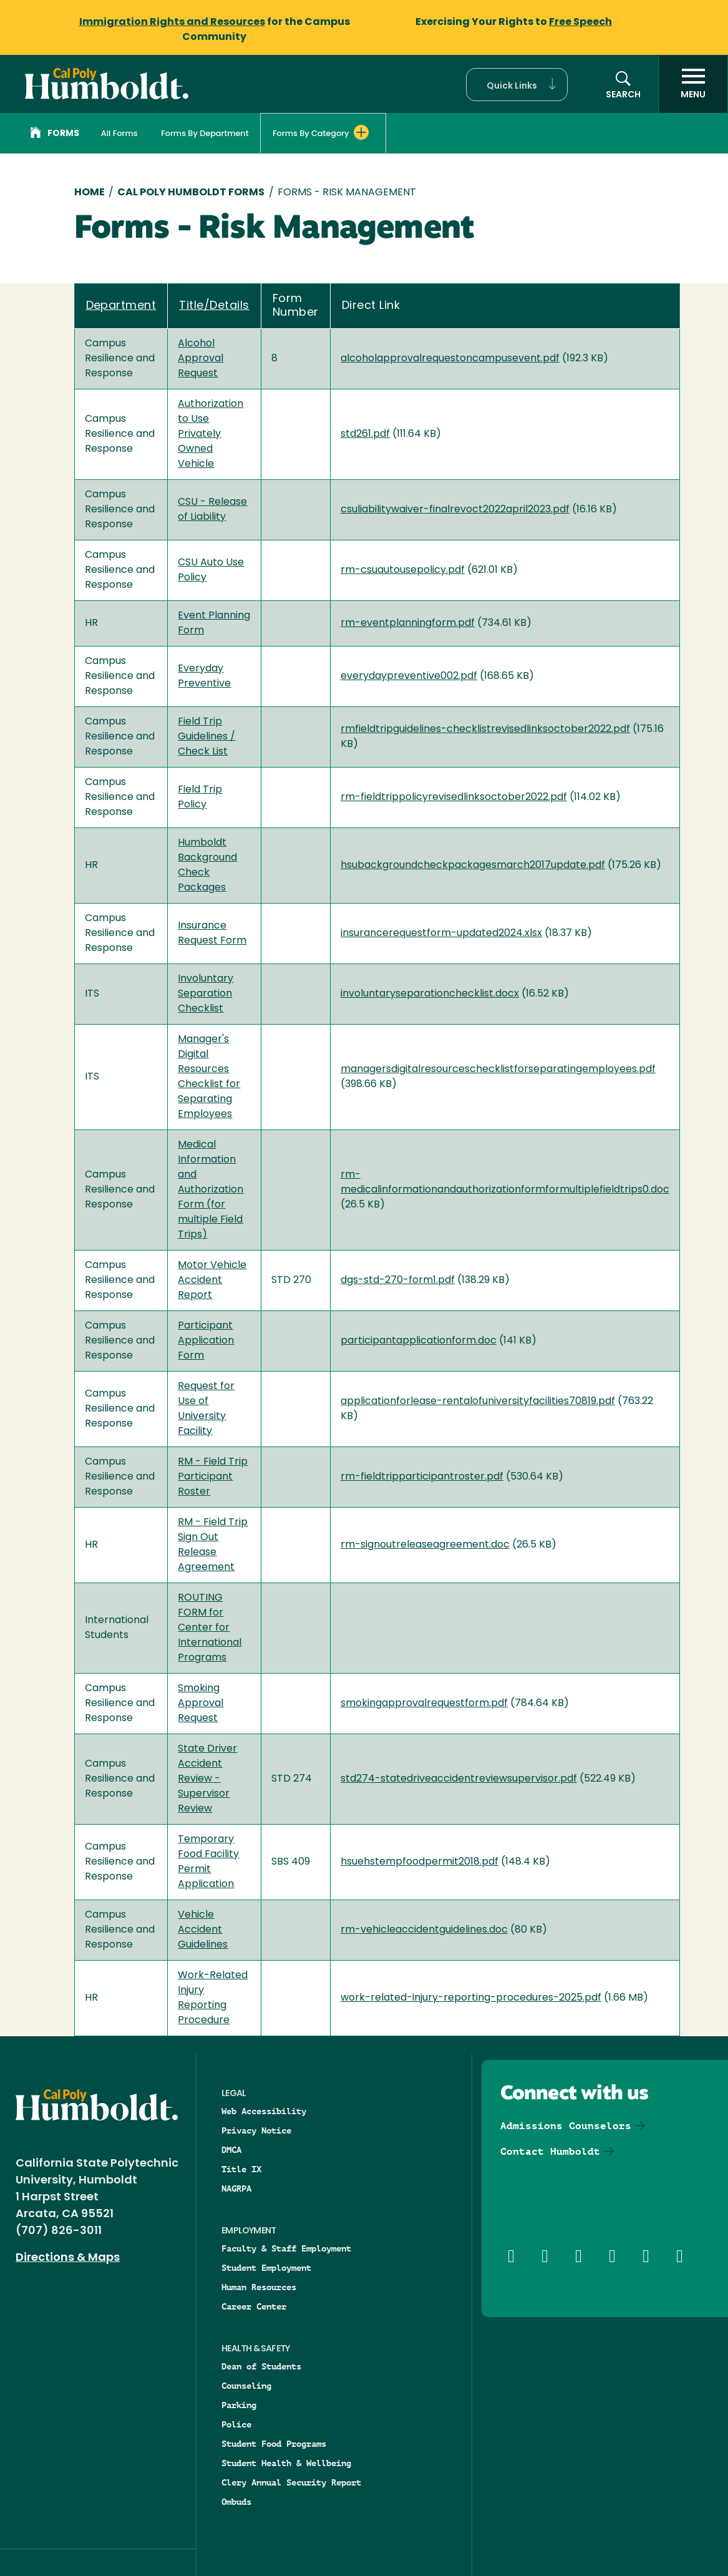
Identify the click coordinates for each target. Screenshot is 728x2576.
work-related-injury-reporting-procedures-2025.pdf (471, 1998)
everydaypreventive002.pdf (409, 676)
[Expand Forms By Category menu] (361, 132)
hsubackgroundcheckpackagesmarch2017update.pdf (473, 866)
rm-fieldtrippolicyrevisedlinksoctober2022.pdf (454, 798)
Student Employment (266, 2268)
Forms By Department (204, 133)
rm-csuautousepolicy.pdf (403, 570)
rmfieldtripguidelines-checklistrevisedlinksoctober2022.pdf (485, 729)
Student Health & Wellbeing (286, 2463)
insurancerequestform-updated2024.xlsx (441, 934)
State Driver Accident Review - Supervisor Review (207, 1779)
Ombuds (236, 2502)
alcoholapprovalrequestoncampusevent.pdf (450, 359)
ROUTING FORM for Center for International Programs (209, 1628)
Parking (238, 2405)
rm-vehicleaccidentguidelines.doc (424, 1930)
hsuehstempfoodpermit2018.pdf (419, 1862)
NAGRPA (236, 2188)
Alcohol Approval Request (200, 359)
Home (89, 193)
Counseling (246, 2386)
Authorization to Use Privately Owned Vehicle (210, 434)
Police (236, 2424)
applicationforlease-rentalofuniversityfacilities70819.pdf (478, 1402)
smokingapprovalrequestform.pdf (424, 1704)
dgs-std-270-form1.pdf (398, 1281)
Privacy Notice (256, 2130)
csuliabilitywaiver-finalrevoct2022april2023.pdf (455, 510)
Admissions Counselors (565, 2126)
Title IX (241, 2169)
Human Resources (258, 2287)
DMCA (231, 2150)
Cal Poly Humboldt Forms (191, 193)
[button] (517, 84)
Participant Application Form (206, 1341)
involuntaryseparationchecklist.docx (430, 994)
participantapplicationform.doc (419, 1341)
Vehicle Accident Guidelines (203, 1930)
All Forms (119, 133)
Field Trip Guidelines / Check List (206, 737)
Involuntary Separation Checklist (205, 994)
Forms (54, 134)
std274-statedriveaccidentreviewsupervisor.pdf (459, 1779)
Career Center (253, 2306)
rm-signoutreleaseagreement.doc (425, 1545)
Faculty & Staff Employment (286, 2248)
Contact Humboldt (550, 2151)
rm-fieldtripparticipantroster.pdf (422, 1477)
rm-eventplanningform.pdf (408, 623)
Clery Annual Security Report (291, 2482)
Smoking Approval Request (200, 1704)
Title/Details (214, 306)
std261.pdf (365, 434)
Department (121, 306)
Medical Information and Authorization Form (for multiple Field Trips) (210, 1190)
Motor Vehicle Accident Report (212, 1280)
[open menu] (693, 84)
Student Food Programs (273, 2444)
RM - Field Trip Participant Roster (213, 1477)
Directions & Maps (68, 2258)
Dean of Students (261, 2366)
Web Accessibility (263, 2111)
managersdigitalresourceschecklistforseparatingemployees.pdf (498, 1070)
